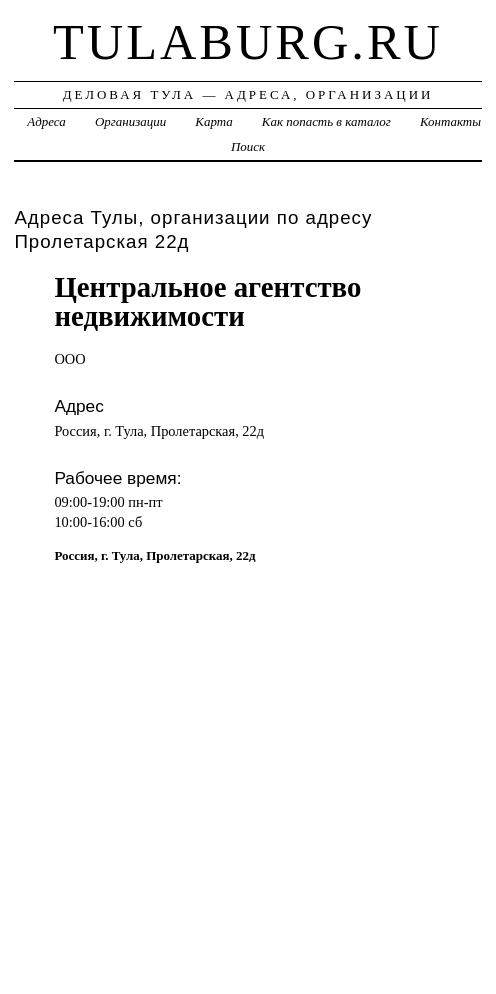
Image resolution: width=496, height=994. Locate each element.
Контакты (450, 121)
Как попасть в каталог (326, 121)
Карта (213, 121)
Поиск (248, 146)
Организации (130, 121)
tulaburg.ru (248, 42)
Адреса (46, 121)
